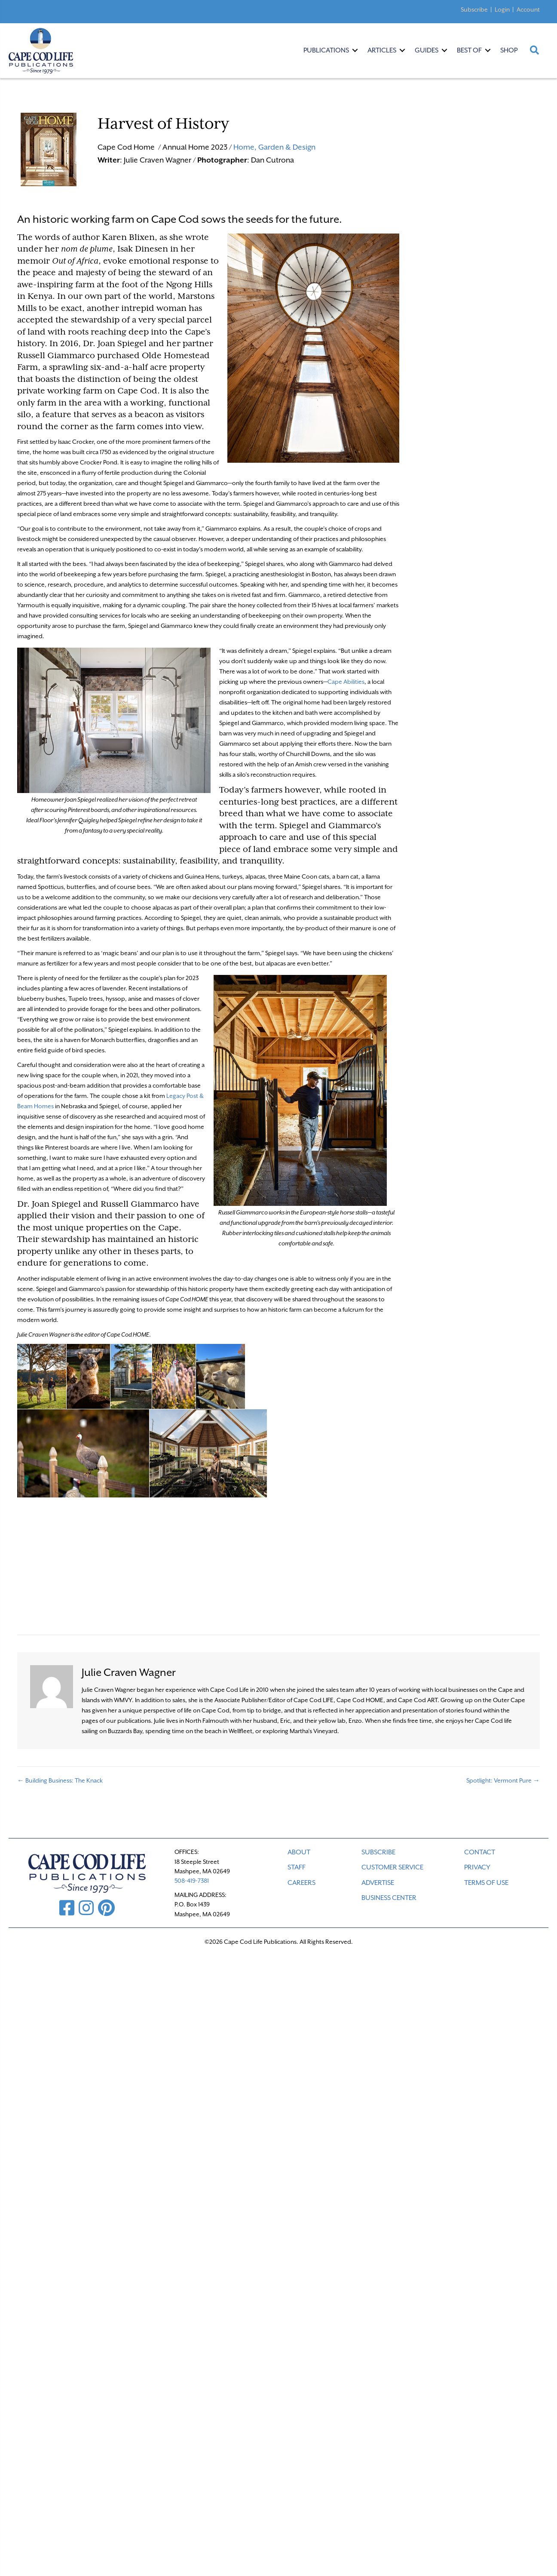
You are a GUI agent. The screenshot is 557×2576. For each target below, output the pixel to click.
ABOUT (299, 1852)
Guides (426, 50)
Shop (508, 50)
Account (528, 9)
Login (502, 9)
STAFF (297, 1867)
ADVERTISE (377, 1883)
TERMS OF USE (486, 1883)
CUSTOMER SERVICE (392, 1867)
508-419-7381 (191, 1880)
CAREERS (301, 1883)
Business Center (388, 1898)
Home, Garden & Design (274, 147)
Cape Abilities (345, 681)
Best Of (469, 50)
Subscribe (474, 9)
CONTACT (479, 1852)
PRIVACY (477, 1867)
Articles (381, 50)
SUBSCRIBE (378, 1852)
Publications (326, 50)
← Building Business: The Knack (60, 1780)
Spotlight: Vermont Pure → (503, 1780)
